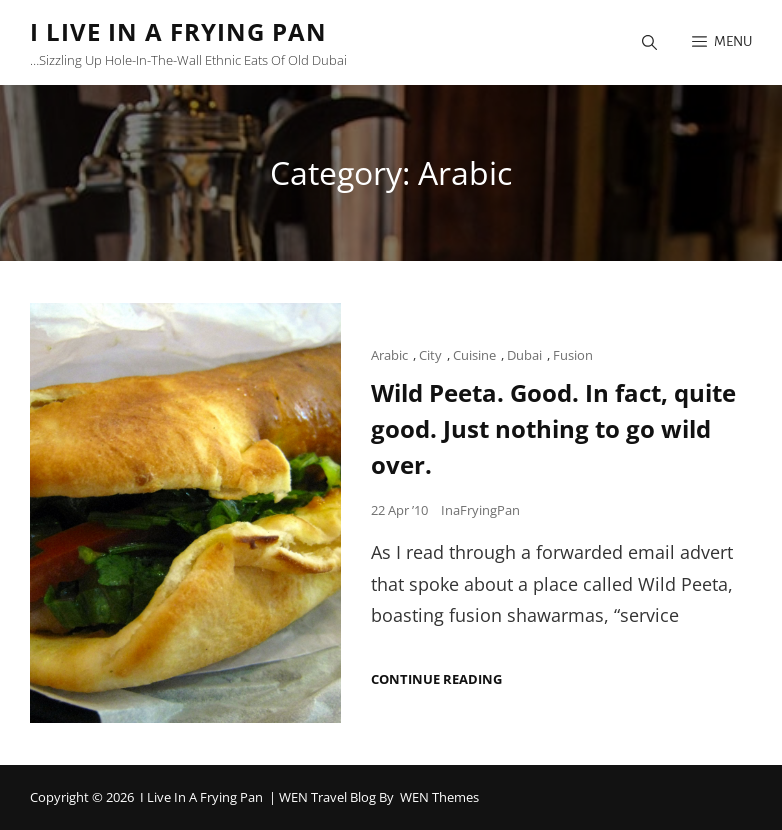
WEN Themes (439, 797)
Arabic (389, 355)
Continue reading (436, 679)
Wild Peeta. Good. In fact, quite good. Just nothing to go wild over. (553, 428)
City (430, 355)
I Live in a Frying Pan (178, 31)
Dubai (524, 355)
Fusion (573, 355)
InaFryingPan (480, 510)
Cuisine (474, 355)
